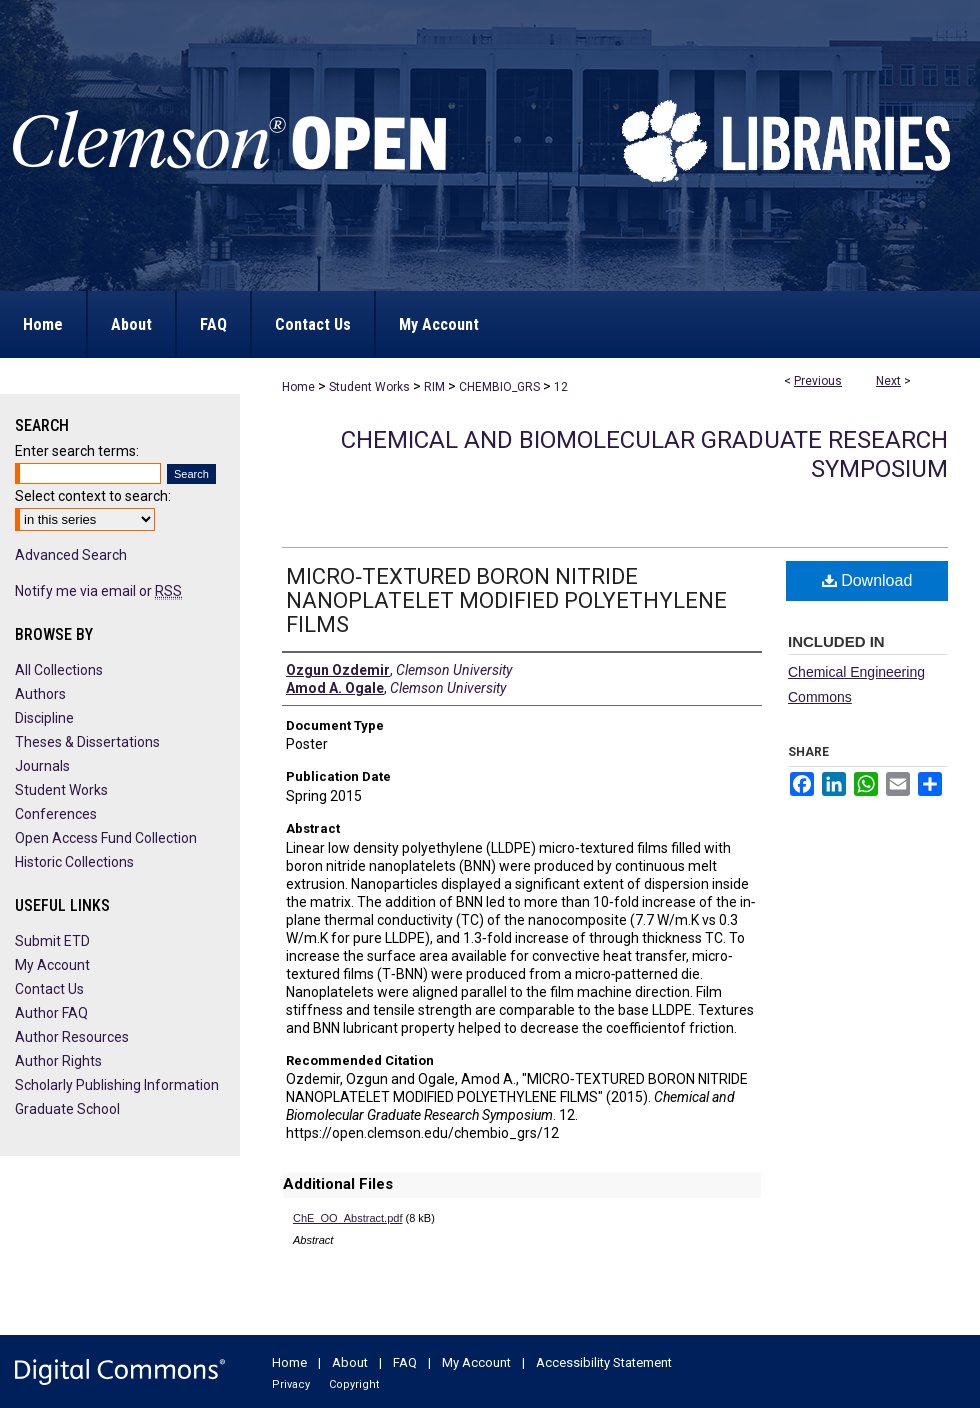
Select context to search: (93, 496)
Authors (40, 694)
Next (888, 381)
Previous (818, 381)
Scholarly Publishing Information (117, 1085)
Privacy (291, 1384)
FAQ (405, 1362)
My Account (52, 965)
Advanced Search (71, 555)
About (350, 1362)
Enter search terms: (77, 451)
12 (561, 387)
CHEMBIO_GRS (499, 387)
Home (298, 387)
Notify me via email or (98, 591)
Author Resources (72, 1037)
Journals (42, 766)
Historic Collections (74, 862)
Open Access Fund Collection (106, 838)
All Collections (59, 670)
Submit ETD (52, 941)
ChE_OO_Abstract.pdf (347, 1218)
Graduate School (67, 1109)
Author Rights (58, 1061)
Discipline (44, 718)
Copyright (354, 1384)
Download (867, 580)
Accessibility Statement (604, 1362)
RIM (434, 387)
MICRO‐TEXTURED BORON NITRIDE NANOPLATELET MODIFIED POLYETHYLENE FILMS (506, 600)
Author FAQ (51, 1013)
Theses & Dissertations (87, 742)
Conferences (56, 814)
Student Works (369, 387)
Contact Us (49, 989)
